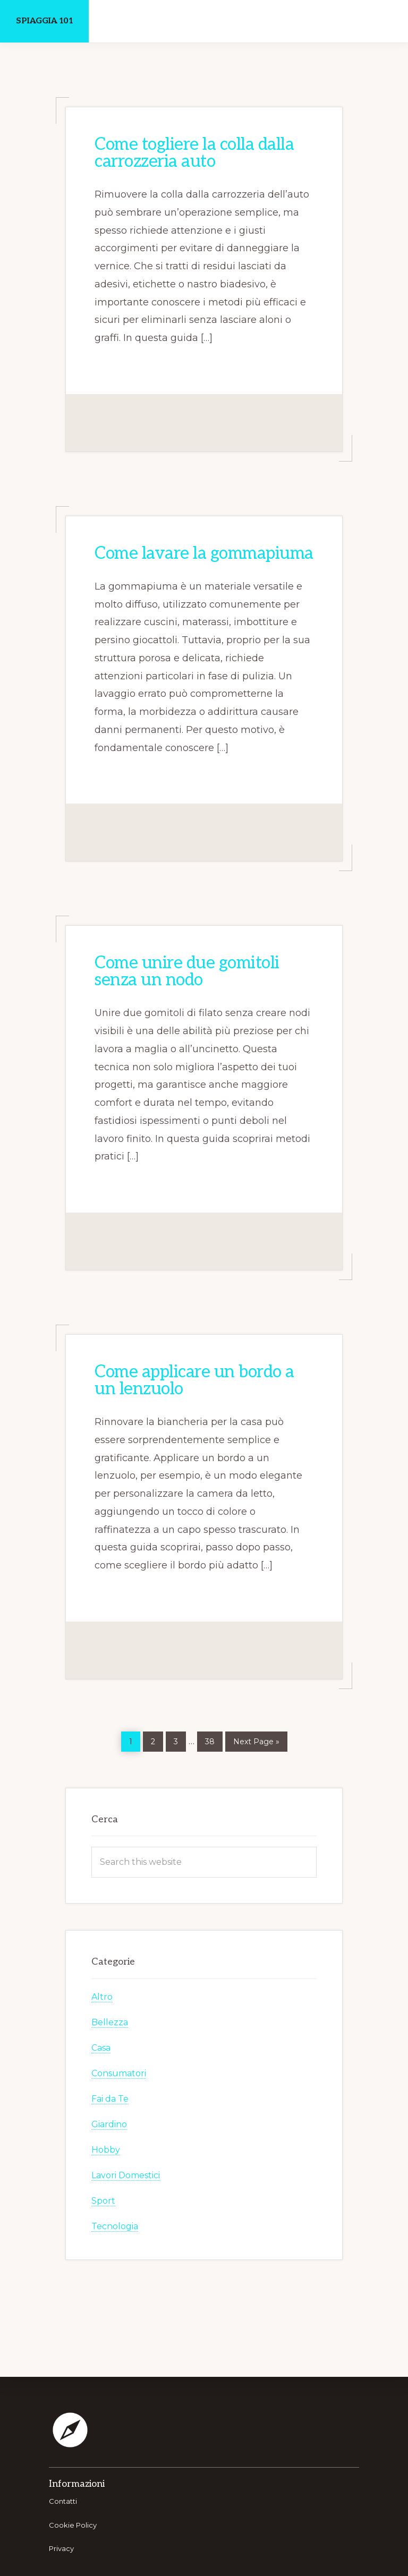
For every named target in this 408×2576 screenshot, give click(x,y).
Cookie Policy (73, 2525)
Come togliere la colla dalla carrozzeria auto (194, 153)
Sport (103, 2201)
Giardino (109, 2124)
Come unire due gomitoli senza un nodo (187, 971)
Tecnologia (114, 2226)
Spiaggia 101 (44, 21)
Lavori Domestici (125, 2175)
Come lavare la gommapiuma (204, 553)
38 (214, 1738)
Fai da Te (110, 2099)
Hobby (105, 2150)
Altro (102, 1997)
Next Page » (256, 1739)
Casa (100, 2048)
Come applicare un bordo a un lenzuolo (194, 1380)
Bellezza (109, 2022)
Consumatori (118, 2073)
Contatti (63, 2501)
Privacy (61, 2548)
